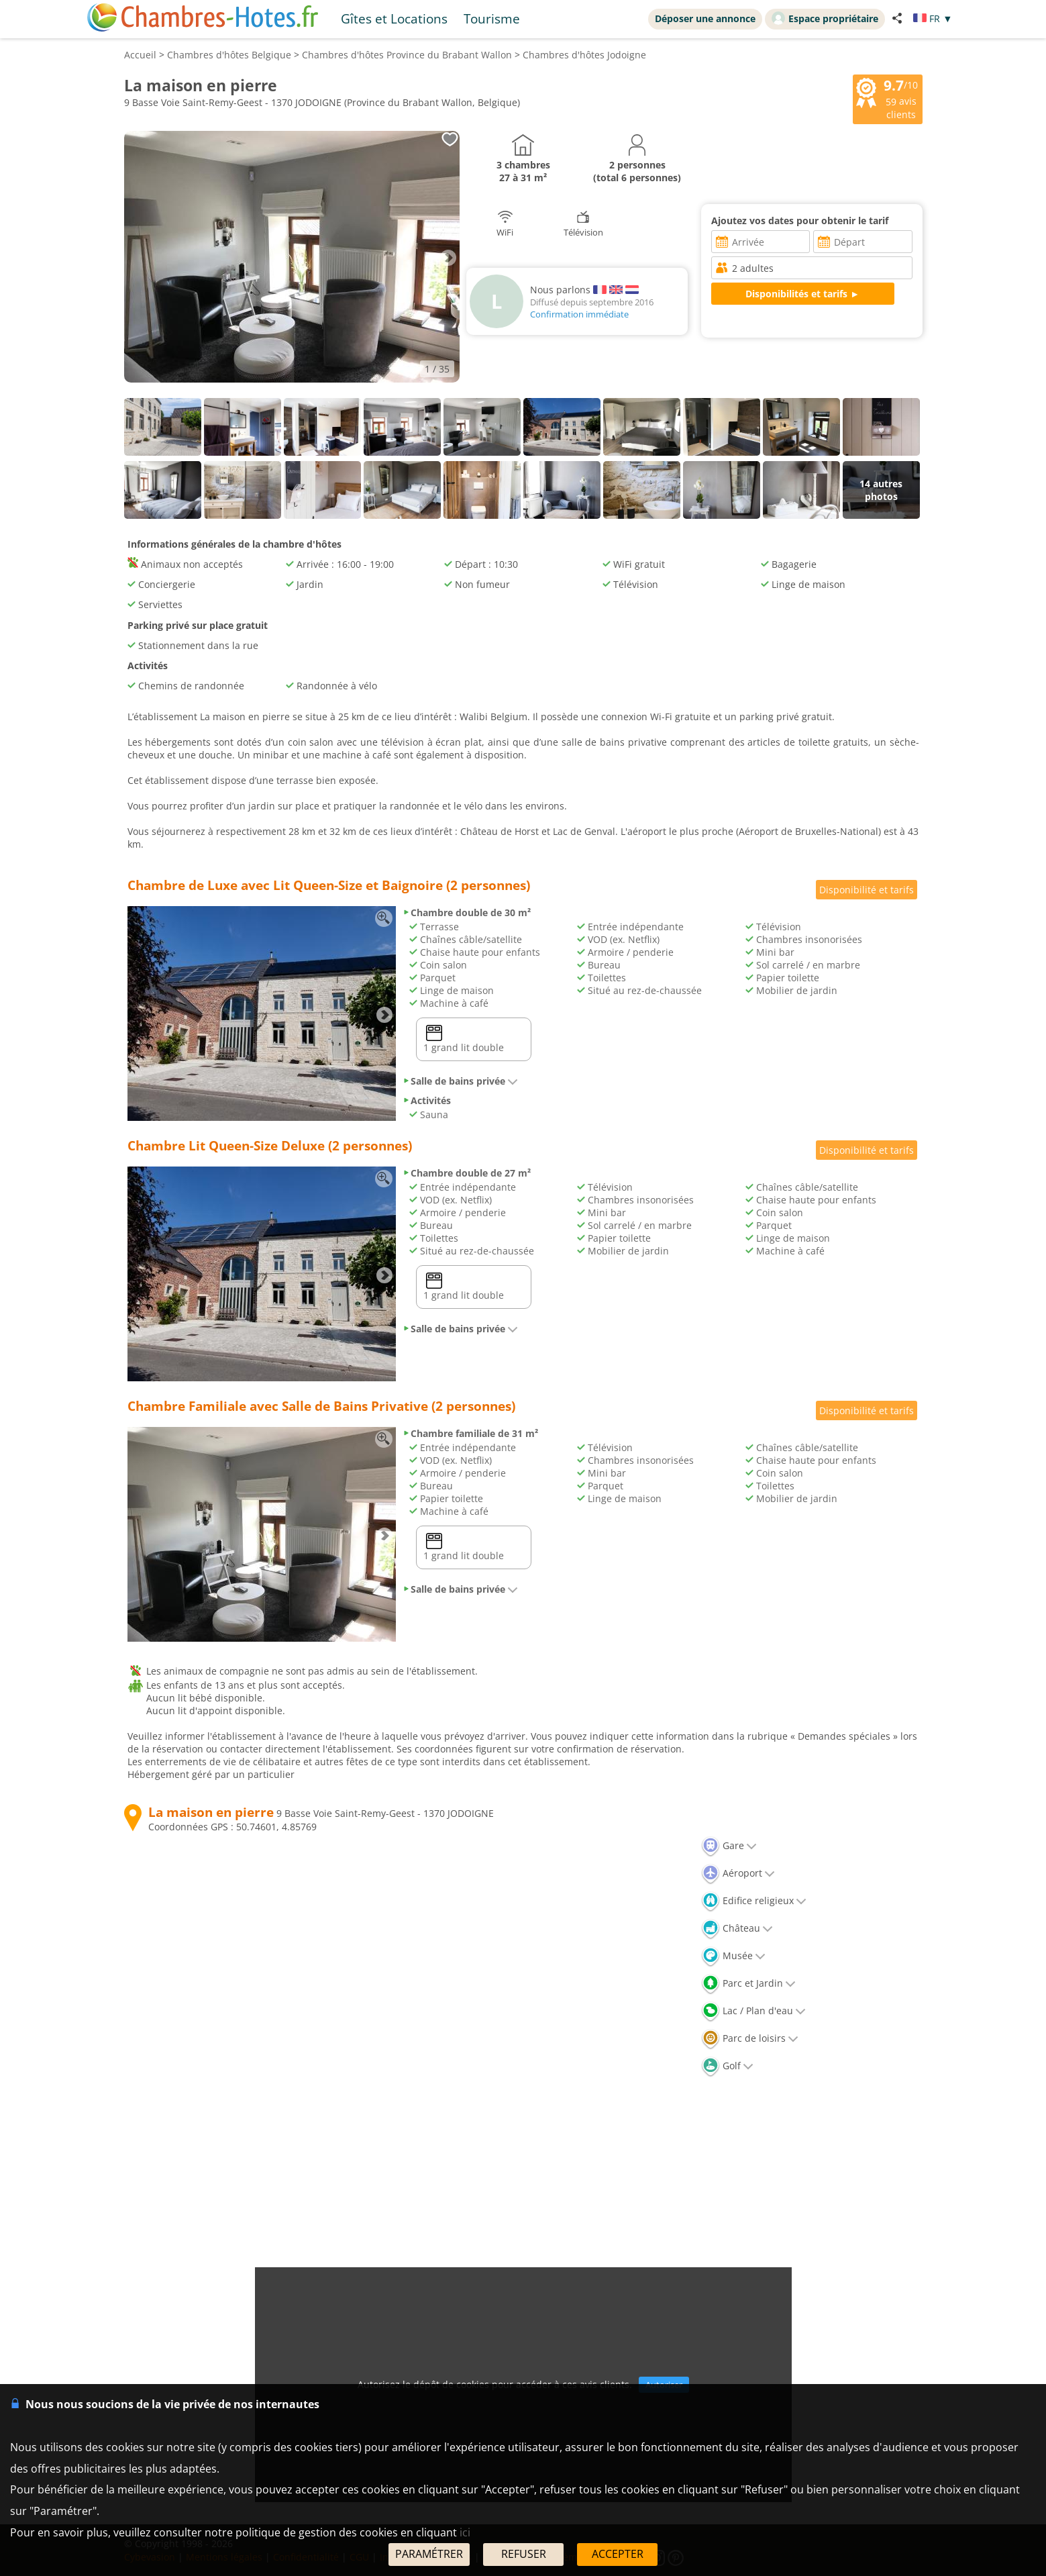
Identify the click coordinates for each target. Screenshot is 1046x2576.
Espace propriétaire (825, 18)
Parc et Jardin (748, 1983)
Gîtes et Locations (394, 18)
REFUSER (523, 2553)
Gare (729, 1845)
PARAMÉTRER (429, 2553)
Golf (727, 2065)
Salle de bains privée (460, 1081)
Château (737, 1928)
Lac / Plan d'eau (753, 2010)
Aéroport (738, 1873)
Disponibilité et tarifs (866, 889)
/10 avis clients (887, 98)
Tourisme (492, 18)
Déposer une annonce (705, 18)
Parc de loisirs (749, 2038)
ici (465, 2532)
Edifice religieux (753, 1900)
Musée (733, 1955)
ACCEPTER (617, 2553)
